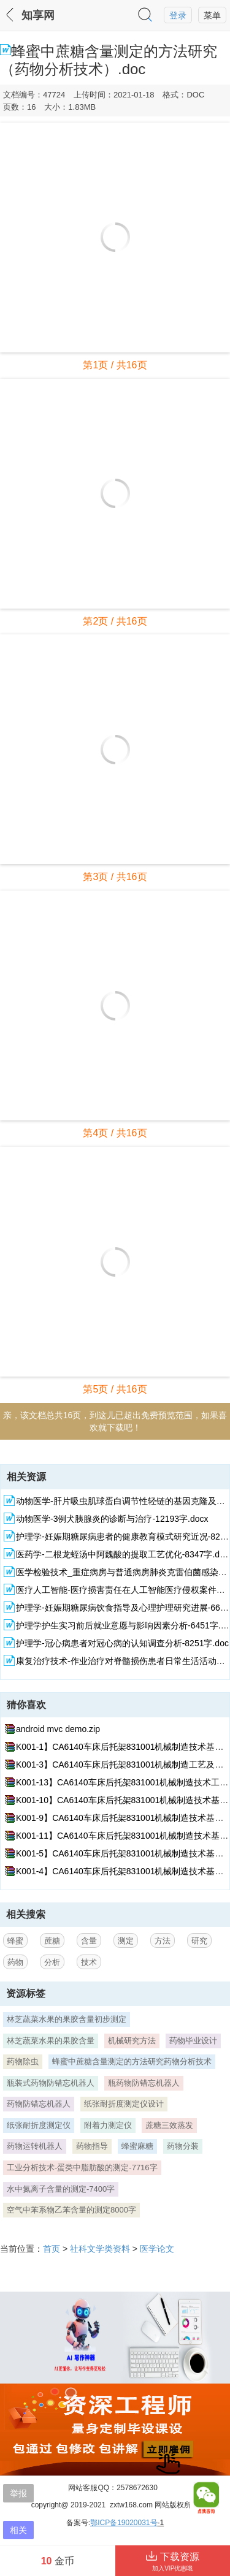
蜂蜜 (15, 1940)
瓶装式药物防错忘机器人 (50, 2083)
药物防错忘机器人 (39, 2103)
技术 (89, 1962)
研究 (199, 1940)
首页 (51, 2249)
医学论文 (157, 2249)
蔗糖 (52, 1940)
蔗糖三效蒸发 (169, 2125)
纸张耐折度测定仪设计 (124, 2103)
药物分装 (183, 2146)
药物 (15, 1962)
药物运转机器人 (35, 2146)
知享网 (38, 15)
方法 (163, 1940)
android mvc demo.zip (58, 1729)
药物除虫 (23, 2061)
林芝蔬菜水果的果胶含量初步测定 (66, 2019)
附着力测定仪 (108, 2125)
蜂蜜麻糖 (137, 2146)
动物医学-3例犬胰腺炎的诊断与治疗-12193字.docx (112, 1519)
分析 (52, 1962)
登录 (177, 15)
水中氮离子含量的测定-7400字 (61, 2189)
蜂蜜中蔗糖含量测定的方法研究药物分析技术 (132, 2061)
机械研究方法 (132, 2040)
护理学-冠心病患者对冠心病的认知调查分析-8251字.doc (122, 1643)
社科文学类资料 (100, 2249)
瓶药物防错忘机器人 (144, 2083)
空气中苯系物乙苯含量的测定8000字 (71, 2209)
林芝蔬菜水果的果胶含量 (50, 2040)
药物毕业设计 (193, 2040)
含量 (89, 1940)
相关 (18, 2530)
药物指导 (92, 2146)
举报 (18, 2493)
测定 (126, 1940)
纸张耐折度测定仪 (39, 2125)
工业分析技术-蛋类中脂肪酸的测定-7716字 (82, 2167)
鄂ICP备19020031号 (123, 2522)
